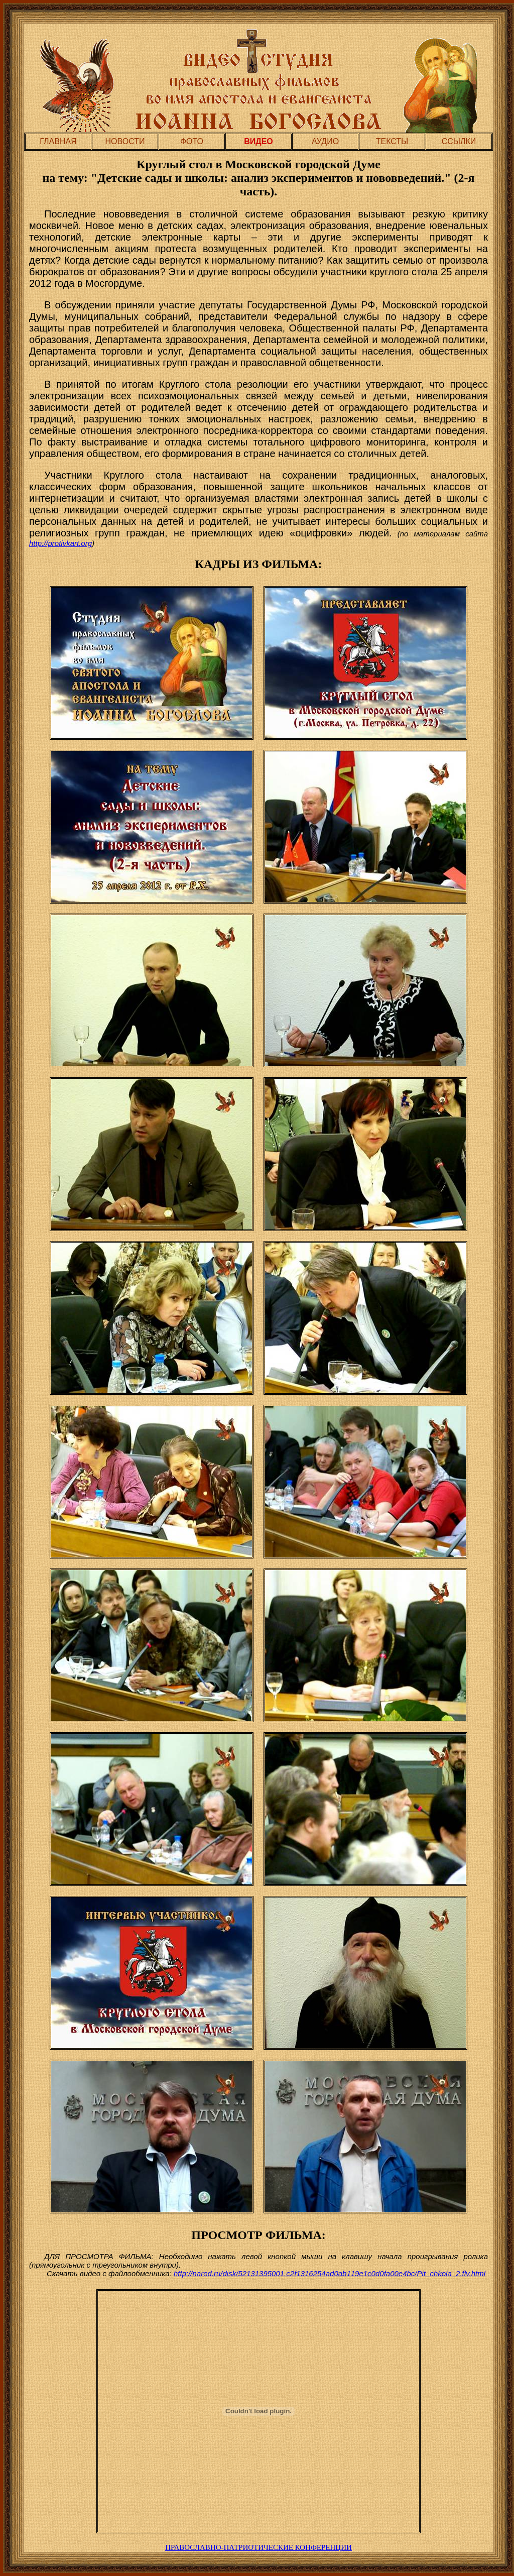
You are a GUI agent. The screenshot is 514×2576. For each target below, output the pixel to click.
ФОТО (191, 141)
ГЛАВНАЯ (58, 141)
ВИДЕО (258, 141)
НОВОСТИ (125, 141)
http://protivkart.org (60, 543)
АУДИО (325, 141)
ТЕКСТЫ (392, 141)
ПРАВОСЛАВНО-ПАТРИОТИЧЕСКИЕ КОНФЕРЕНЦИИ (258, 2547)
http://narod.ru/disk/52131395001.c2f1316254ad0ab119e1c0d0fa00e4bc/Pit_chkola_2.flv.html (329, 2273)
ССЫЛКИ (459, 141)
